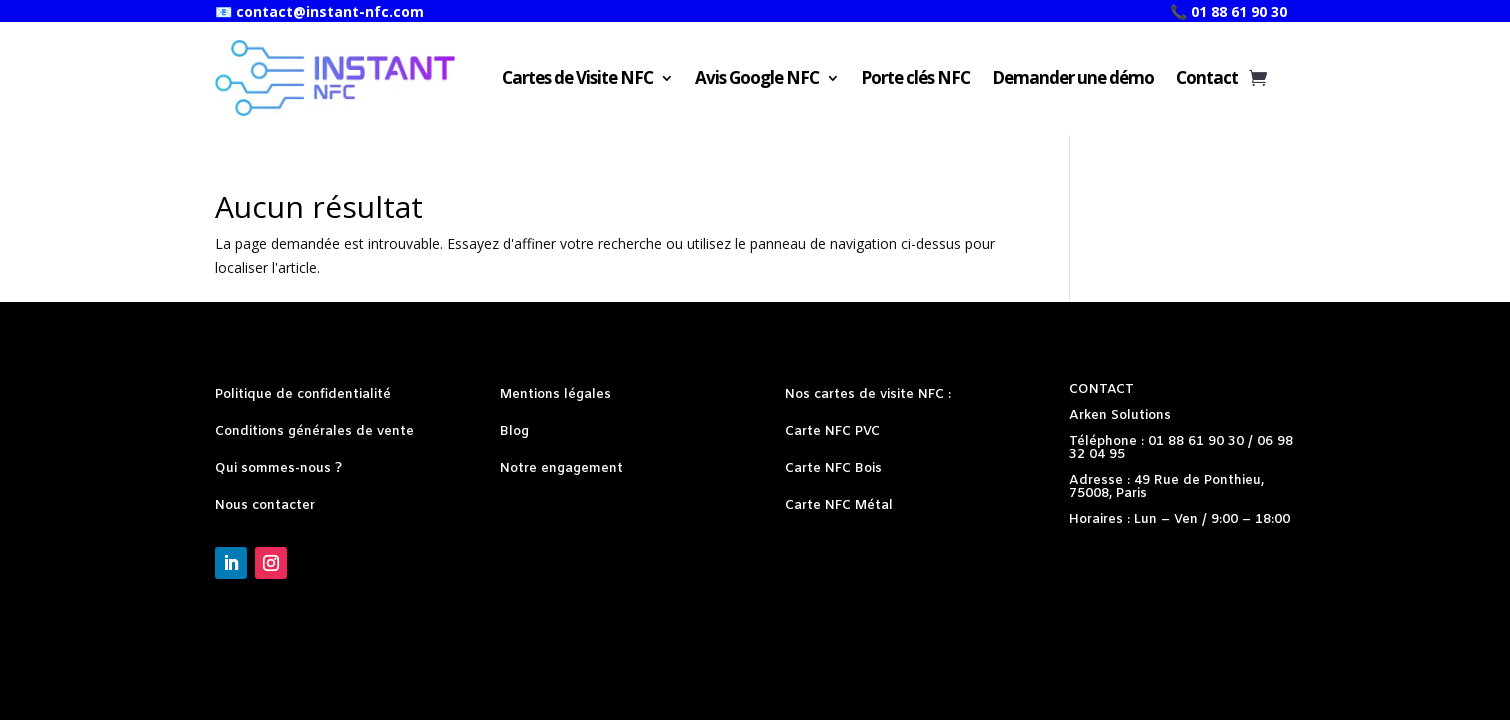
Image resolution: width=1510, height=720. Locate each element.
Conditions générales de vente (314, 431)
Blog (514, 431)
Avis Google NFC (757, 77)
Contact (1207, 77)
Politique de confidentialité (303, 394)
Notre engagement (561, 468)
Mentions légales (555, 394)
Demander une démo (1073, 77)
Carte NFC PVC (832, 431)
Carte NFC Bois (833, 468)
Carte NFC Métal (839, 505)
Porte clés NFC (915, 77)
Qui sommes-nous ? (278, 468)
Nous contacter (265, 505)
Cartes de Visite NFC (577, 77)
